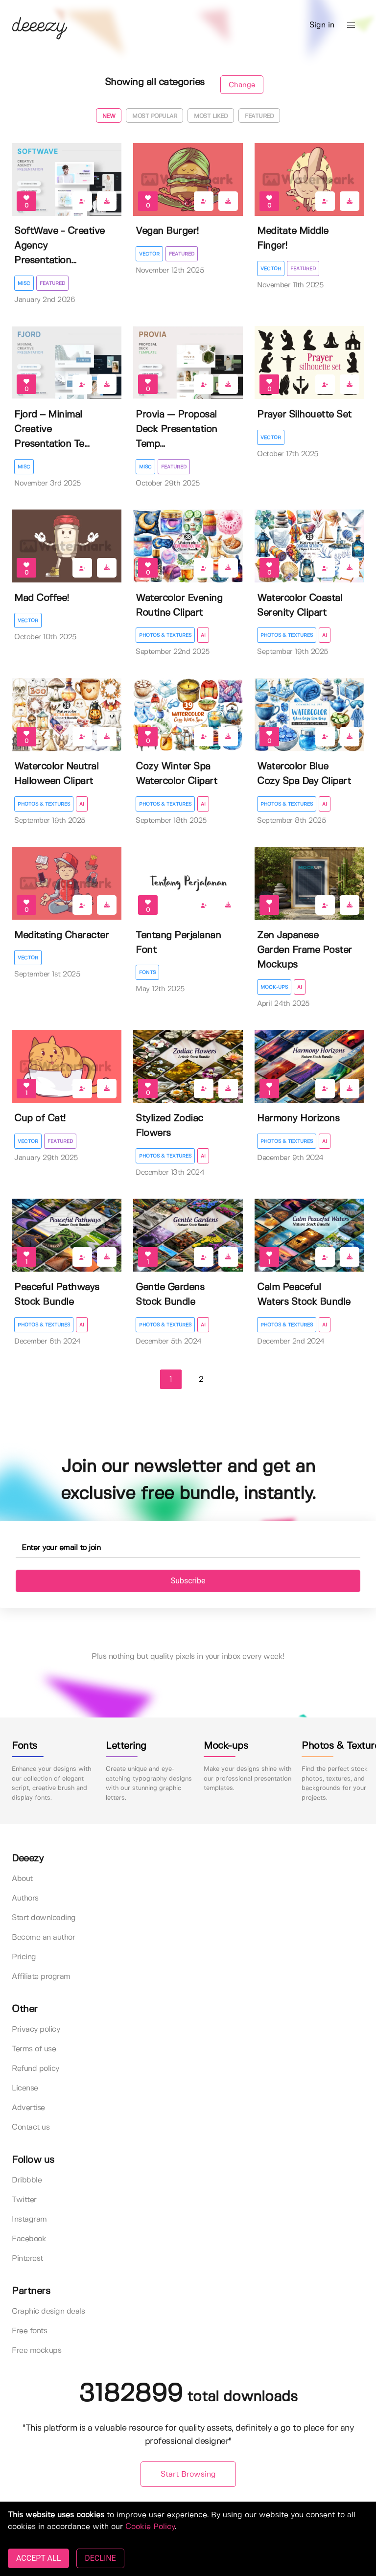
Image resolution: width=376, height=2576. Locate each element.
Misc (24, 283)
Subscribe (188, 1580)
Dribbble (27, 2180)
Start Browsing (188, 2474)
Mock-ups (274, 987)
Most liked (211, 116)
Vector (149, 254)
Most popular (154, 116)
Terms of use (34, 2049)
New (109, 116)
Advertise (28, 2108)
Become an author (43, 1937)
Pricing (24, 1957)
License (25, 2088)
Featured (259, 116)
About (22, 1878)
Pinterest (27, 2258)
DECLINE (100, 2558)
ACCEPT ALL (38, 2558)
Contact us (30, 2127)
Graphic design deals (48, 2311)
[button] (351, 25)
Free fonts (29, 2331)
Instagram (29, 2219)
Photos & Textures (165, 635)
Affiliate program (41, 1976)
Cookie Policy (150, 2526)
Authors (25, 1898)
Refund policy (35, 2068)
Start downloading (44, 1918)
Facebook (29, 2239)
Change (242, 85)
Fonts (147, 972)
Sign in (321, 25)
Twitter (24, 2200)
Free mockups (36, 2350)
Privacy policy (36, 2029)
